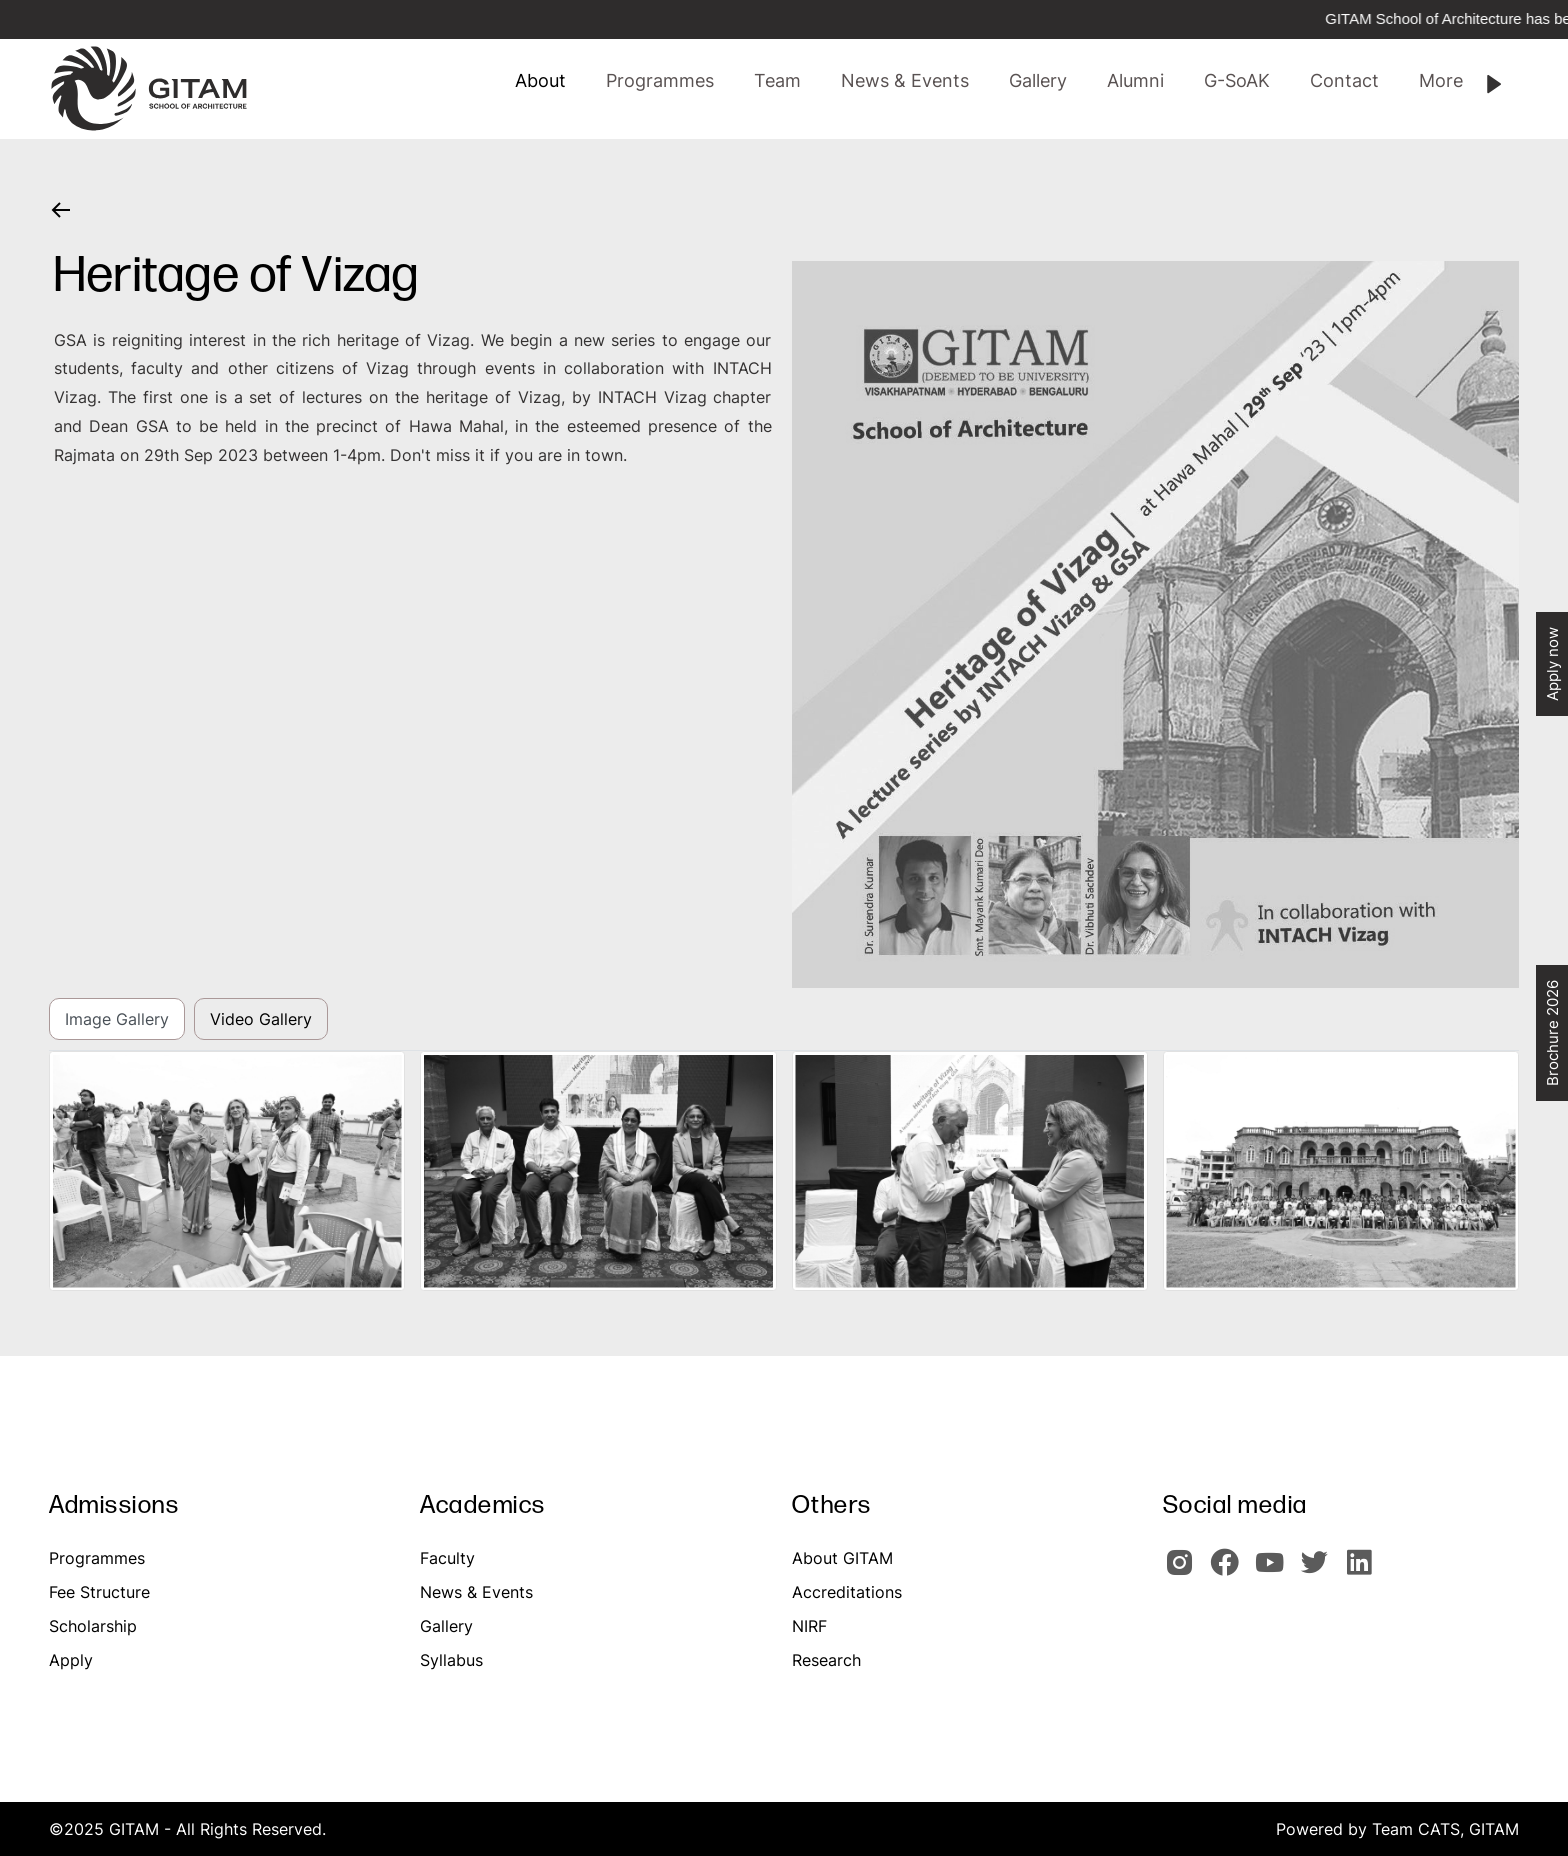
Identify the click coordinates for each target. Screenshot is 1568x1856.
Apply (71, 1660)
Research (826, 1660)
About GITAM (842, 1558)
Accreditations (847, 1592)
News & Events (476, 1592)
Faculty (447, 1558)
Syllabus (451, 1660)
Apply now (1552, 664)
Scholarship (93, 1626)
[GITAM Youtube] (1275, 1571)
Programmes (97, 1558)
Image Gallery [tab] (117, 1019)
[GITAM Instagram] (1185, 1571)
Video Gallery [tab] (261, 1019)
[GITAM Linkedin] (1363, 1571)
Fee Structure (99, 1592)
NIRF (809, 1626)
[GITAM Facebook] (1230, 1571)
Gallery (446, 1626)
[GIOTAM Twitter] (1320, 1571)
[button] (777, 81)
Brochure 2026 (1552, 1033)
